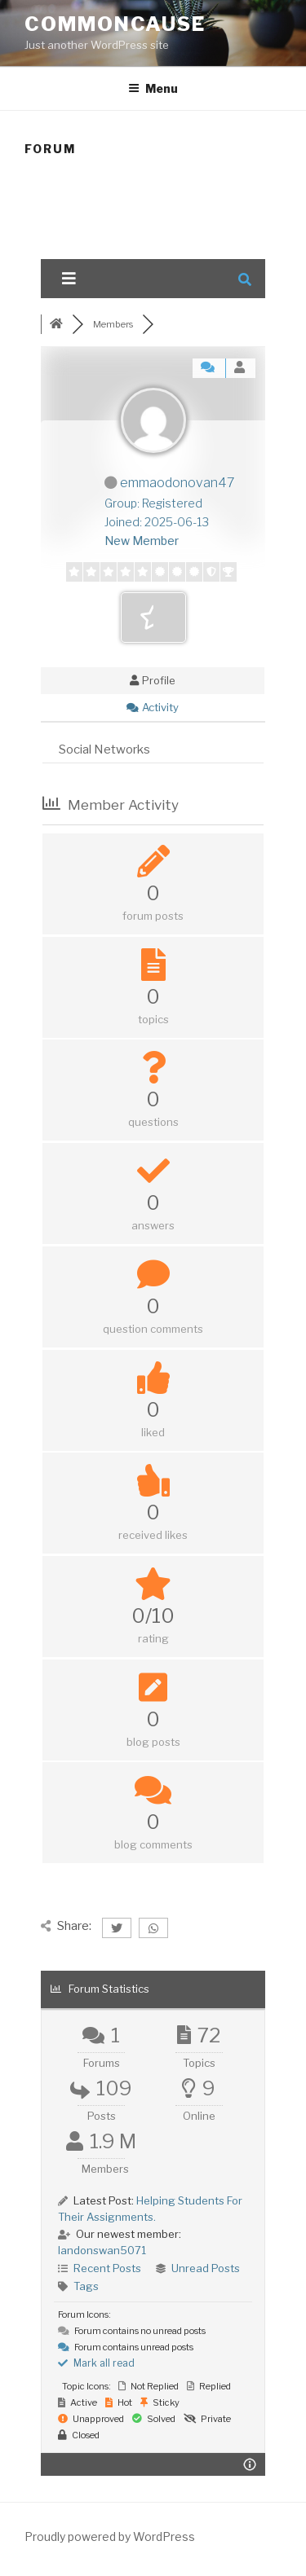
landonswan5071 (102, 2250)
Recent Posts (107, 2268)
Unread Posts (205, 2268)
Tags (86, 2285)
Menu (153, 88)
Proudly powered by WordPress (109, 2536)
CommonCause (115, 24)
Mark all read (96, 2363)
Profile (152, 680)
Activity (152, 707)
